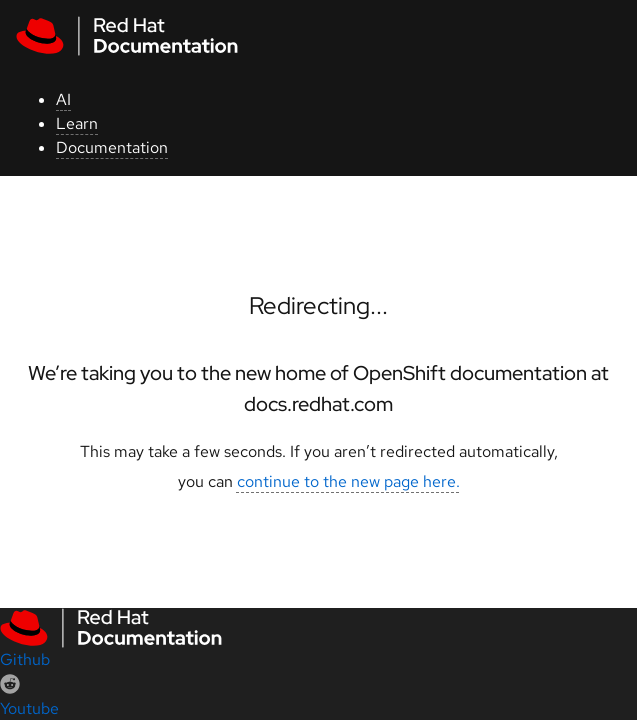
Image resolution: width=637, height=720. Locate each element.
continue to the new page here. (348, 481)
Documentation (112, 147)
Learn (77, 123)
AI (63, 99)
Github (25, 659)
